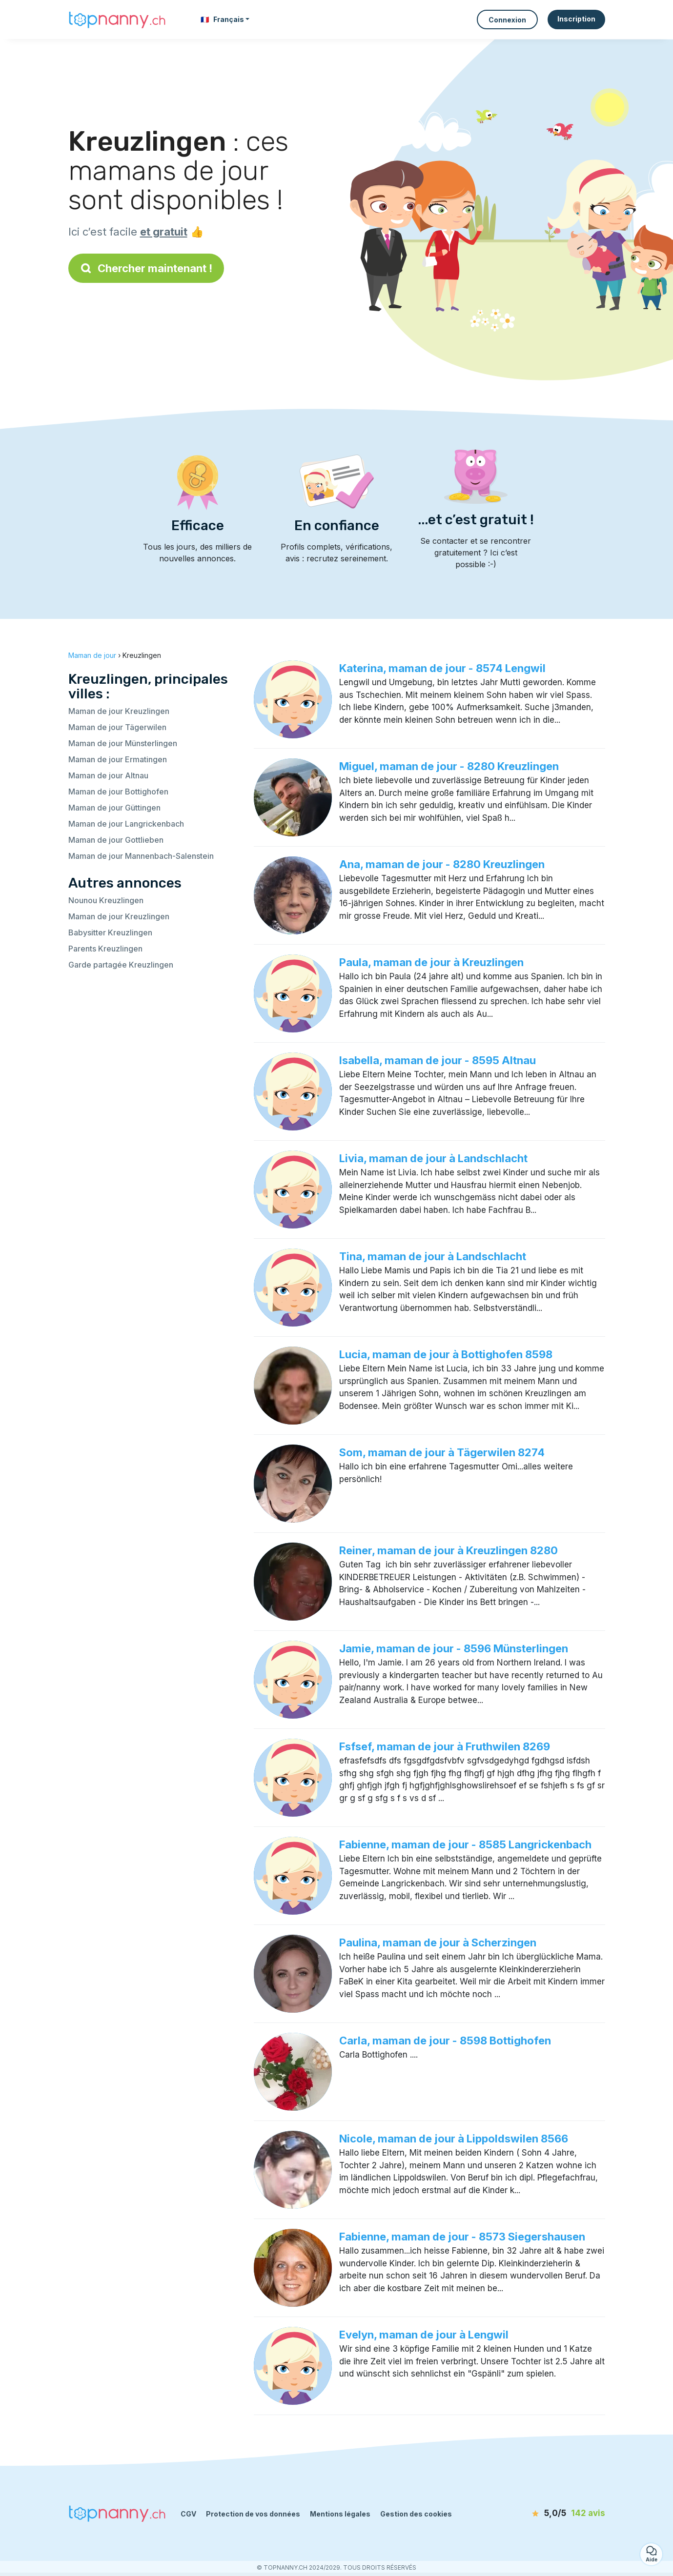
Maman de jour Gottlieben (115, 840)
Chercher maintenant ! (146, 268)
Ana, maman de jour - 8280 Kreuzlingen (442, 864)
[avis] (549, 2513)
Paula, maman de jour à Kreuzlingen (431, 962)
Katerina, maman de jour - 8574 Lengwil (442, 668)
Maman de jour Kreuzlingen (118, 711)
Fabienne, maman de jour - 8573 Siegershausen (462, 2236)
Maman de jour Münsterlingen (122, 743)
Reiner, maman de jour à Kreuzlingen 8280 (448, 1550)
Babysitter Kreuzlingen (110, 932)
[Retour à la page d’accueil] (117, 19)
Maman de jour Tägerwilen (117, 727)
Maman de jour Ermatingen (117, 759)
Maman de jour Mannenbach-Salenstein (141, 856)
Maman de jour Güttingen (114, 807)
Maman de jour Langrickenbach (126, 824)
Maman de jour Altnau (108, 775)
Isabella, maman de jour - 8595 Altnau (437, 1060)
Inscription (576, 19)
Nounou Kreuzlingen (105, 900)
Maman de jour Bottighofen (118, 791)
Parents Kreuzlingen (105, 948)
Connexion (507, 20)
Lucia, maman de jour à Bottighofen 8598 (445, 1354)
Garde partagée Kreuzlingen (120, 965)
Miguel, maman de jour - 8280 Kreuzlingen (449, 766)
